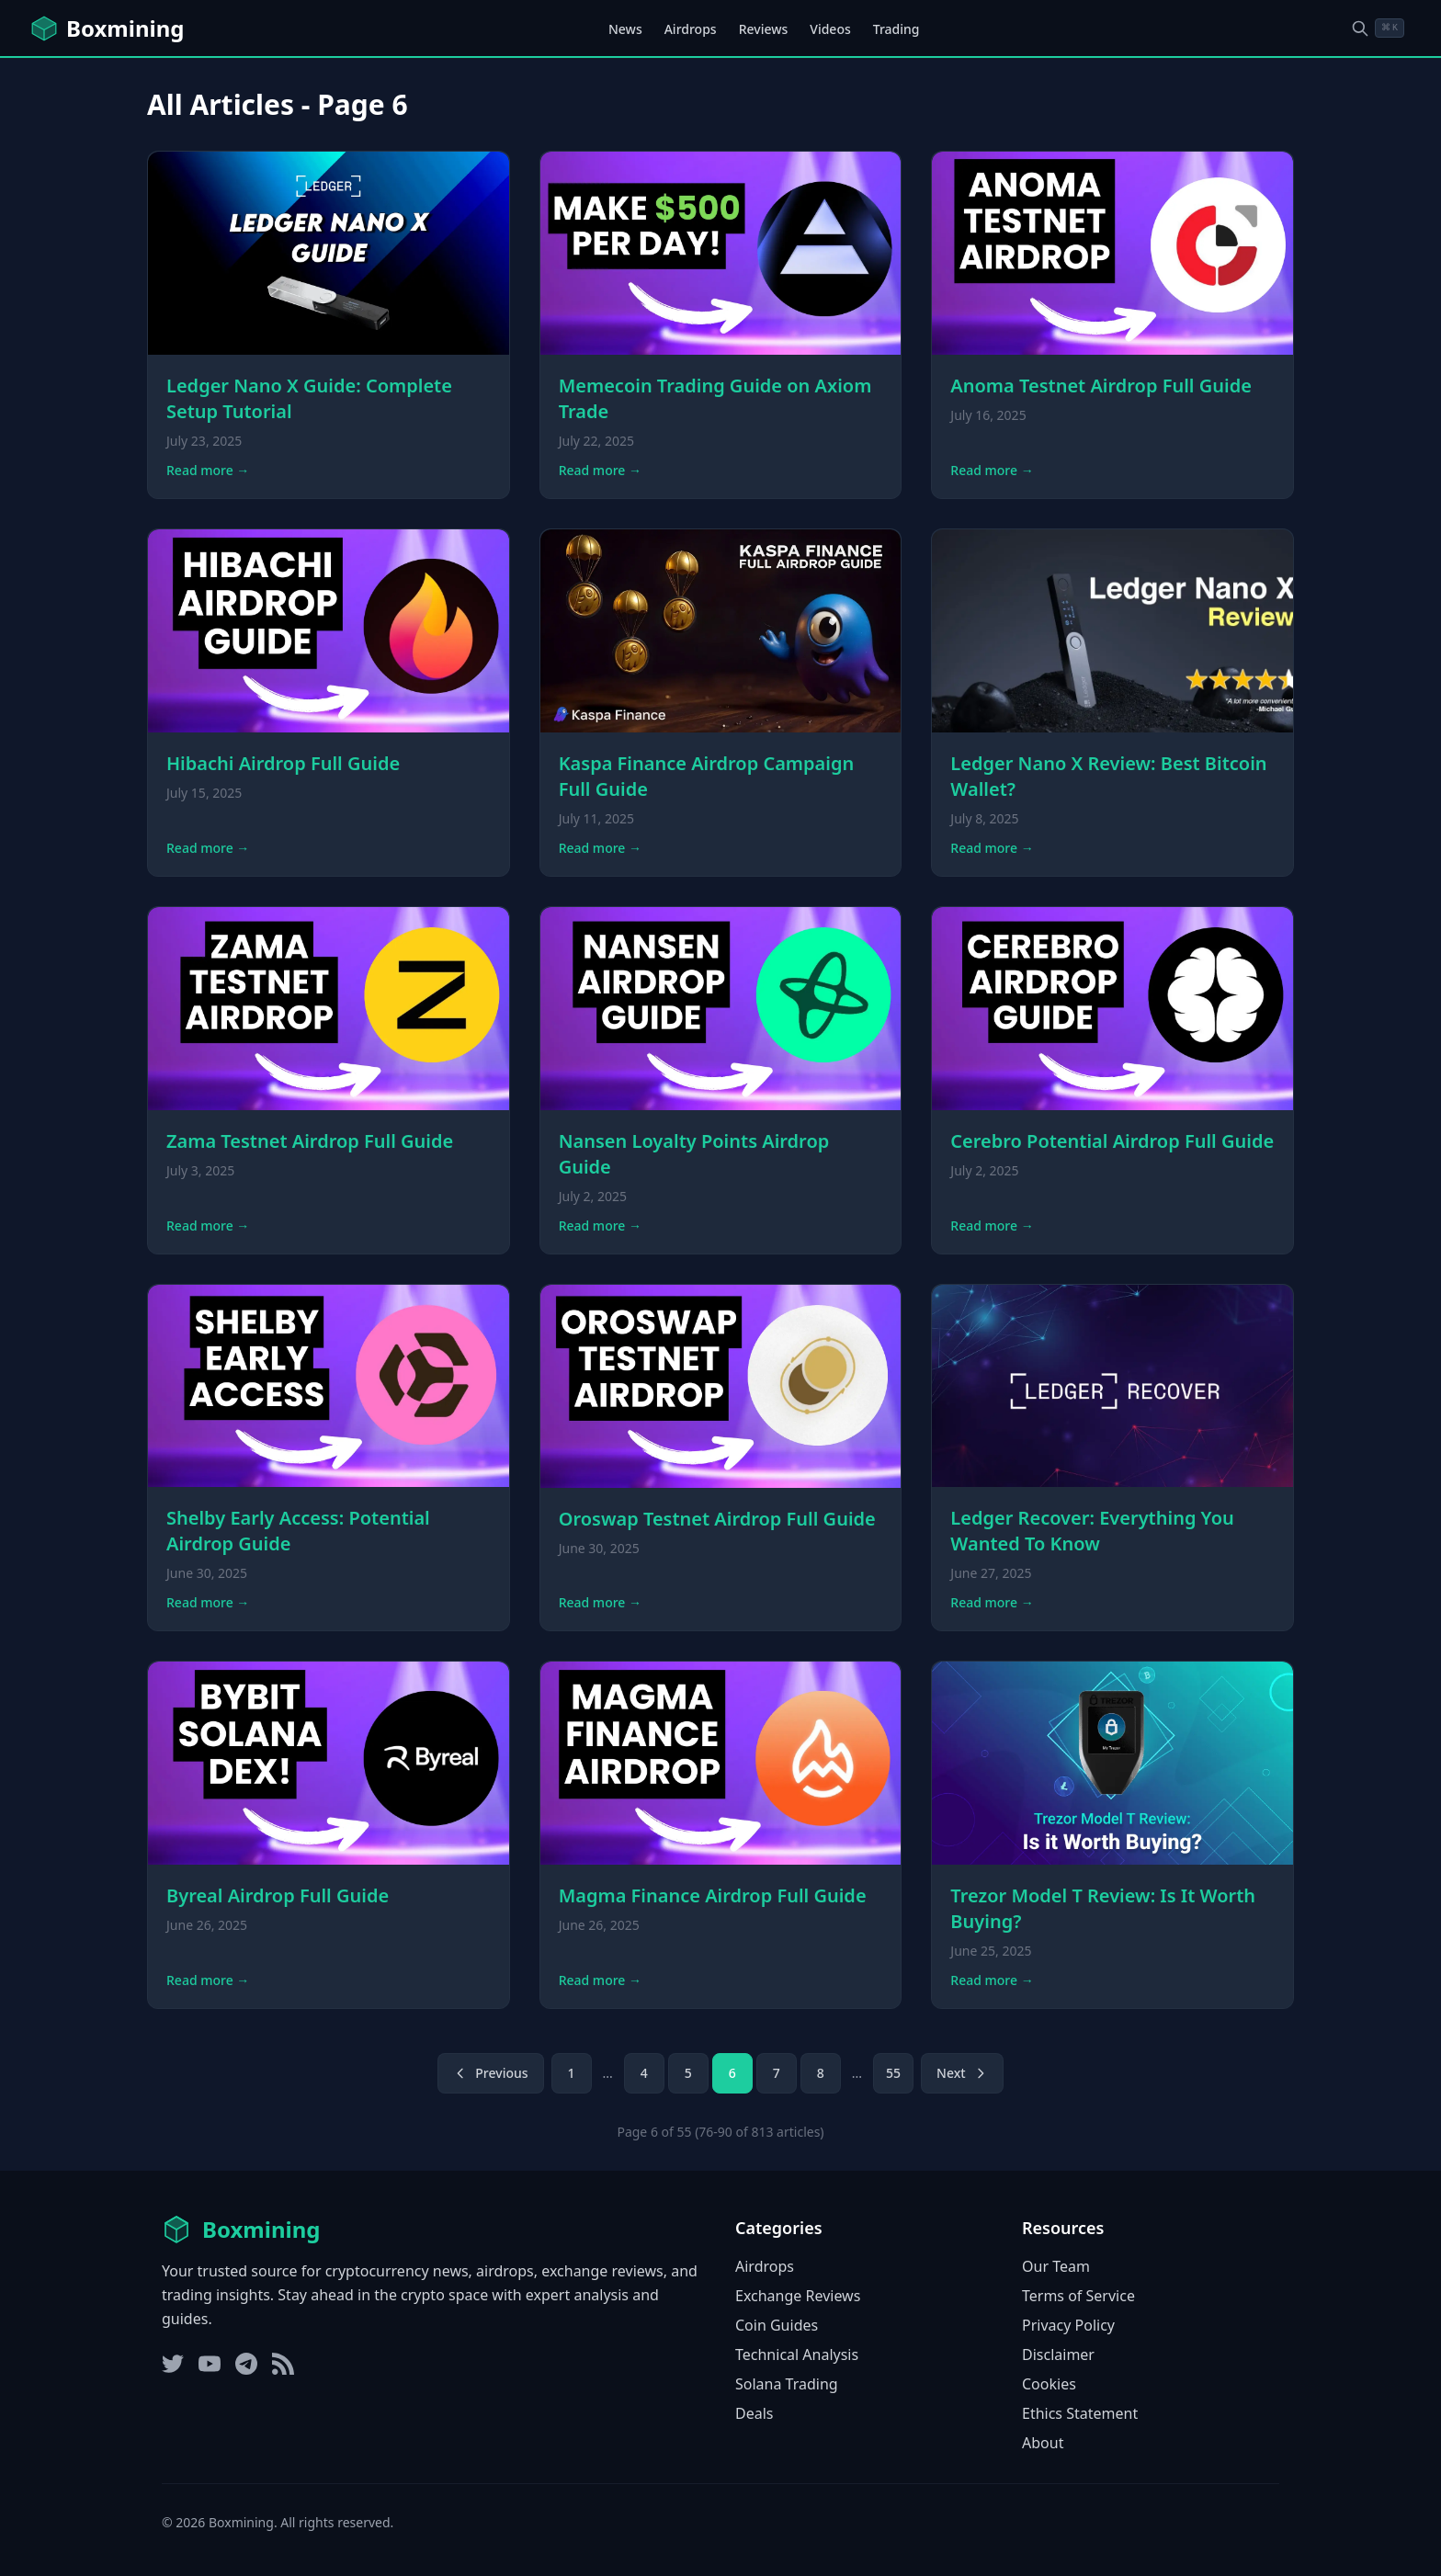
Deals (754, 2413)
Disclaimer (1058, 2354)
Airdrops (690, 29)
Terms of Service (1078, 2296)
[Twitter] (173, 2364)
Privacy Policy (1068, 2325)
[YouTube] (210, 2364)
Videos (830, 29)
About (1042, 2443)
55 (893, 2073)
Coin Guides (776, 2325)
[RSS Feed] (283, 2364)
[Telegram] (246, 2364)
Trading (896, 29)
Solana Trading (786, 2384)
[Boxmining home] (106, 28)
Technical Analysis (796, 2354)
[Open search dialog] (1378, 28)
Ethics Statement (1080, 2413)
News (625, 29)
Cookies (1049, 2384)
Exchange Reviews (797, 2296)
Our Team (1056, 2266)
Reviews (764, 29)
